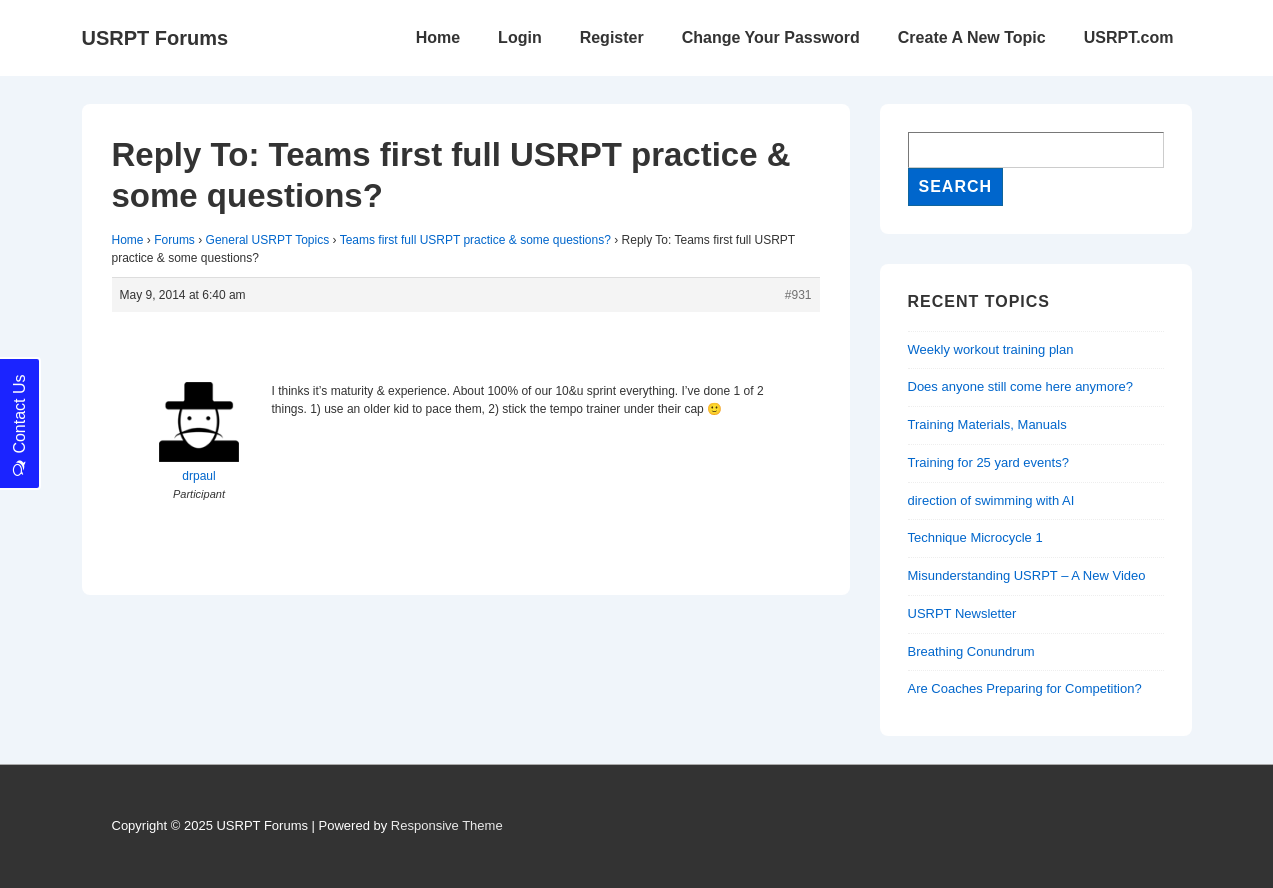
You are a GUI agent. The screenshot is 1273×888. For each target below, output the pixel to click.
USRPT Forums (155, 38)
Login (520, 37)
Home (438, 37)
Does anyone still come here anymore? (1020, 386)
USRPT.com (1129, 37)
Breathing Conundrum (971, 651)
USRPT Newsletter (962, 613)
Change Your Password (771, 37)
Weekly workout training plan (991, 349)
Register (612, 37)
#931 (798, 295)
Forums (174, 240)
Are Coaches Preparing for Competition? (1025, 688)
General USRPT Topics (268, 240)
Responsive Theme (447, 825)
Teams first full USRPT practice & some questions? (475, 240)
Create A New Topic (972, 37)
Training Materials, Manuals (987, 424)
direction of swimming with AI (991, 500)
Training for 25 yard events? (988, 462)
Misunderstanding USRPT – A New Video (1027, 575)
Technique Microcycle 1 (975, 537)
